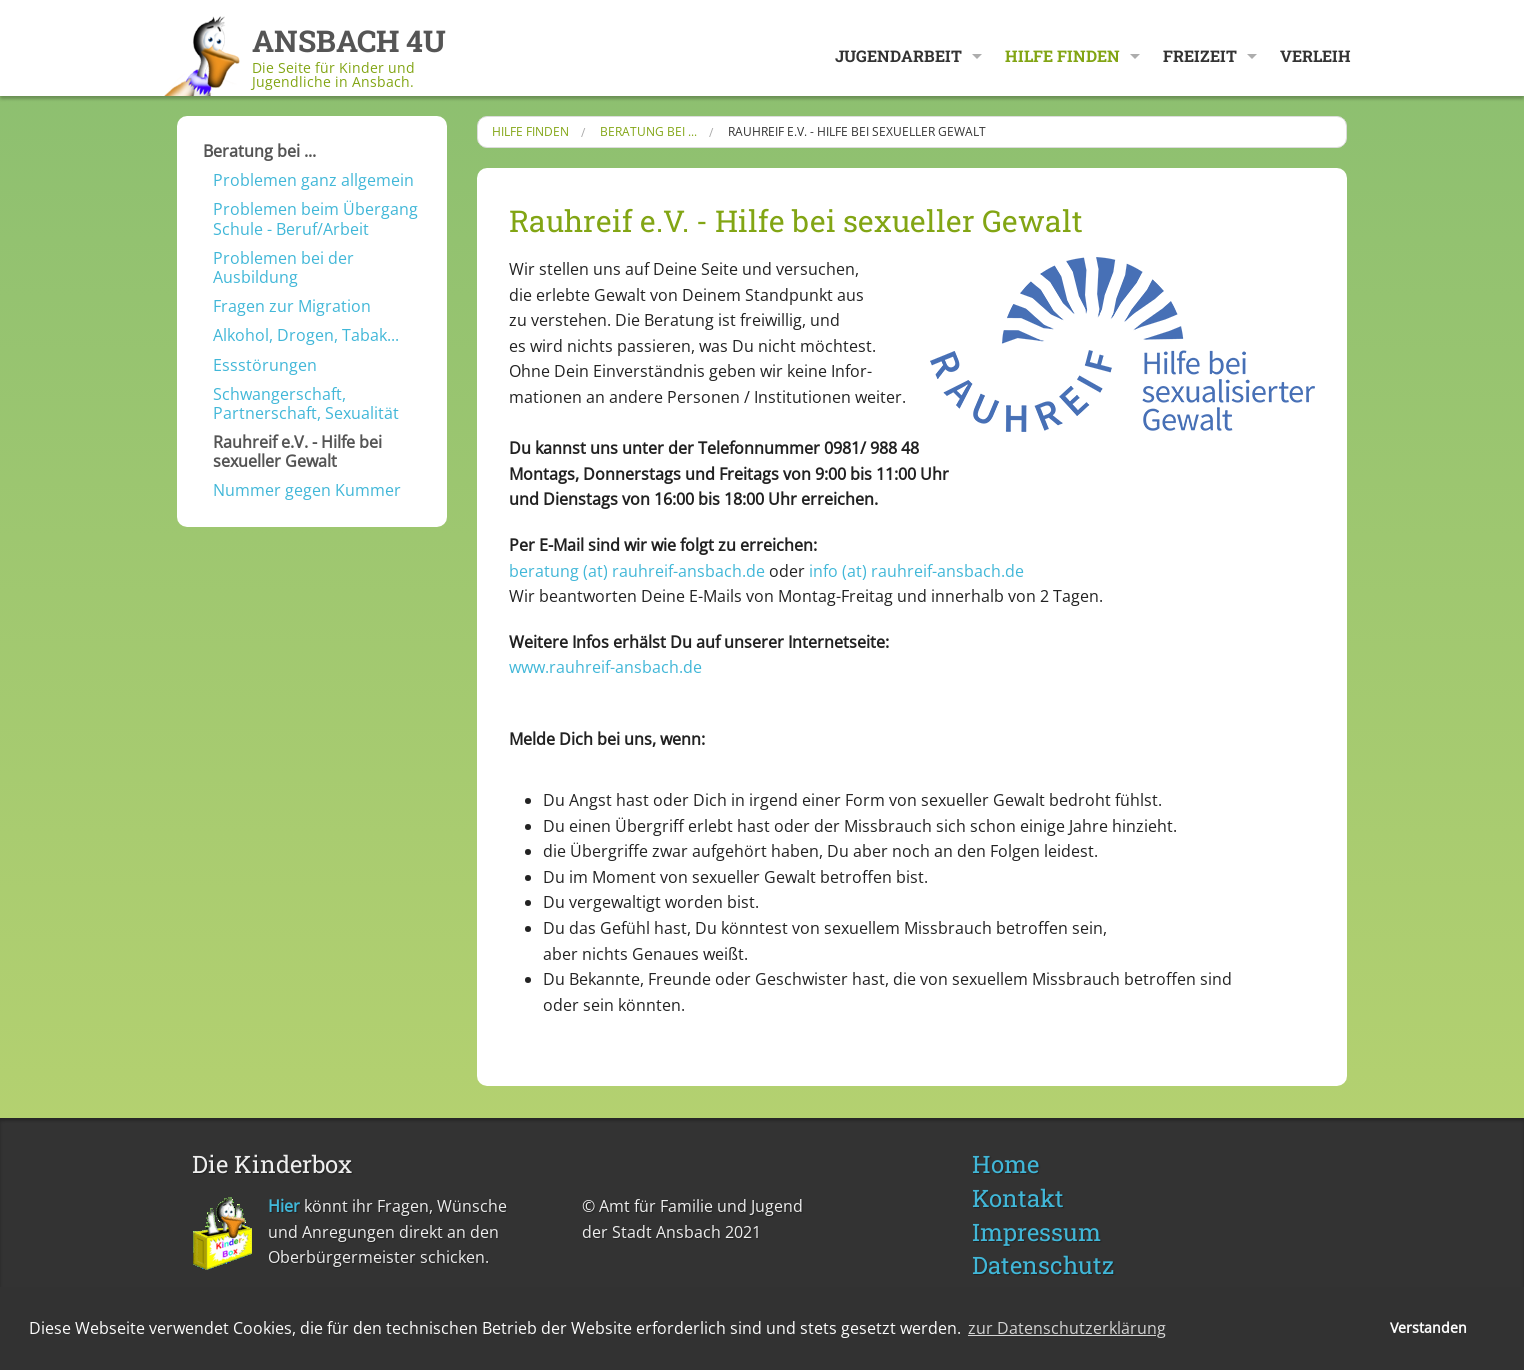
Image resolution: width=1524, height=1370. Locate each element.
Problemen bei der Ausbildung (283, 267)
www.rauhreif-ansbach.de (605, 667)
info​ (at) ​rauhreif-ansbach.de (916, 571)
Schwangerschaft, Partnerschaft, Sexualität (306, 403)
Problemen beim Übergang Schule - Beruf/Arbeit (315, 218)
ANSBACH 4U (349, 40)
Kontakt (1018, 1198)
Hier (284, 1206)
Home (1005, 1164)
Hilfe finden (1062, 55)
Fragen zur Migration (292, 306)
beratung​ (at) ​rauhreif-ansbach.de (637, 571)
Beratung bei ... (259, 151)
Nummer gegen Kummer (307, 490)
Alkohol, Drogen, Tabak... (306, 335)
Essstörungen (265, 365)
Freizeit (1200, 55)
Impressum (1036, 1232)
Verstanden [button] (1428, 1327)
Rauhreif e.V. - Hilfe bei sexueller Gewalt (297, 451)
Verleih (1315, 55)
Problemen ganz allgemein (313, 180)
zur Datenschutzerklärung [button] (1067, 1328)
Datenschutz (1043, 1265)
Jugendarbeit (898, 55)
